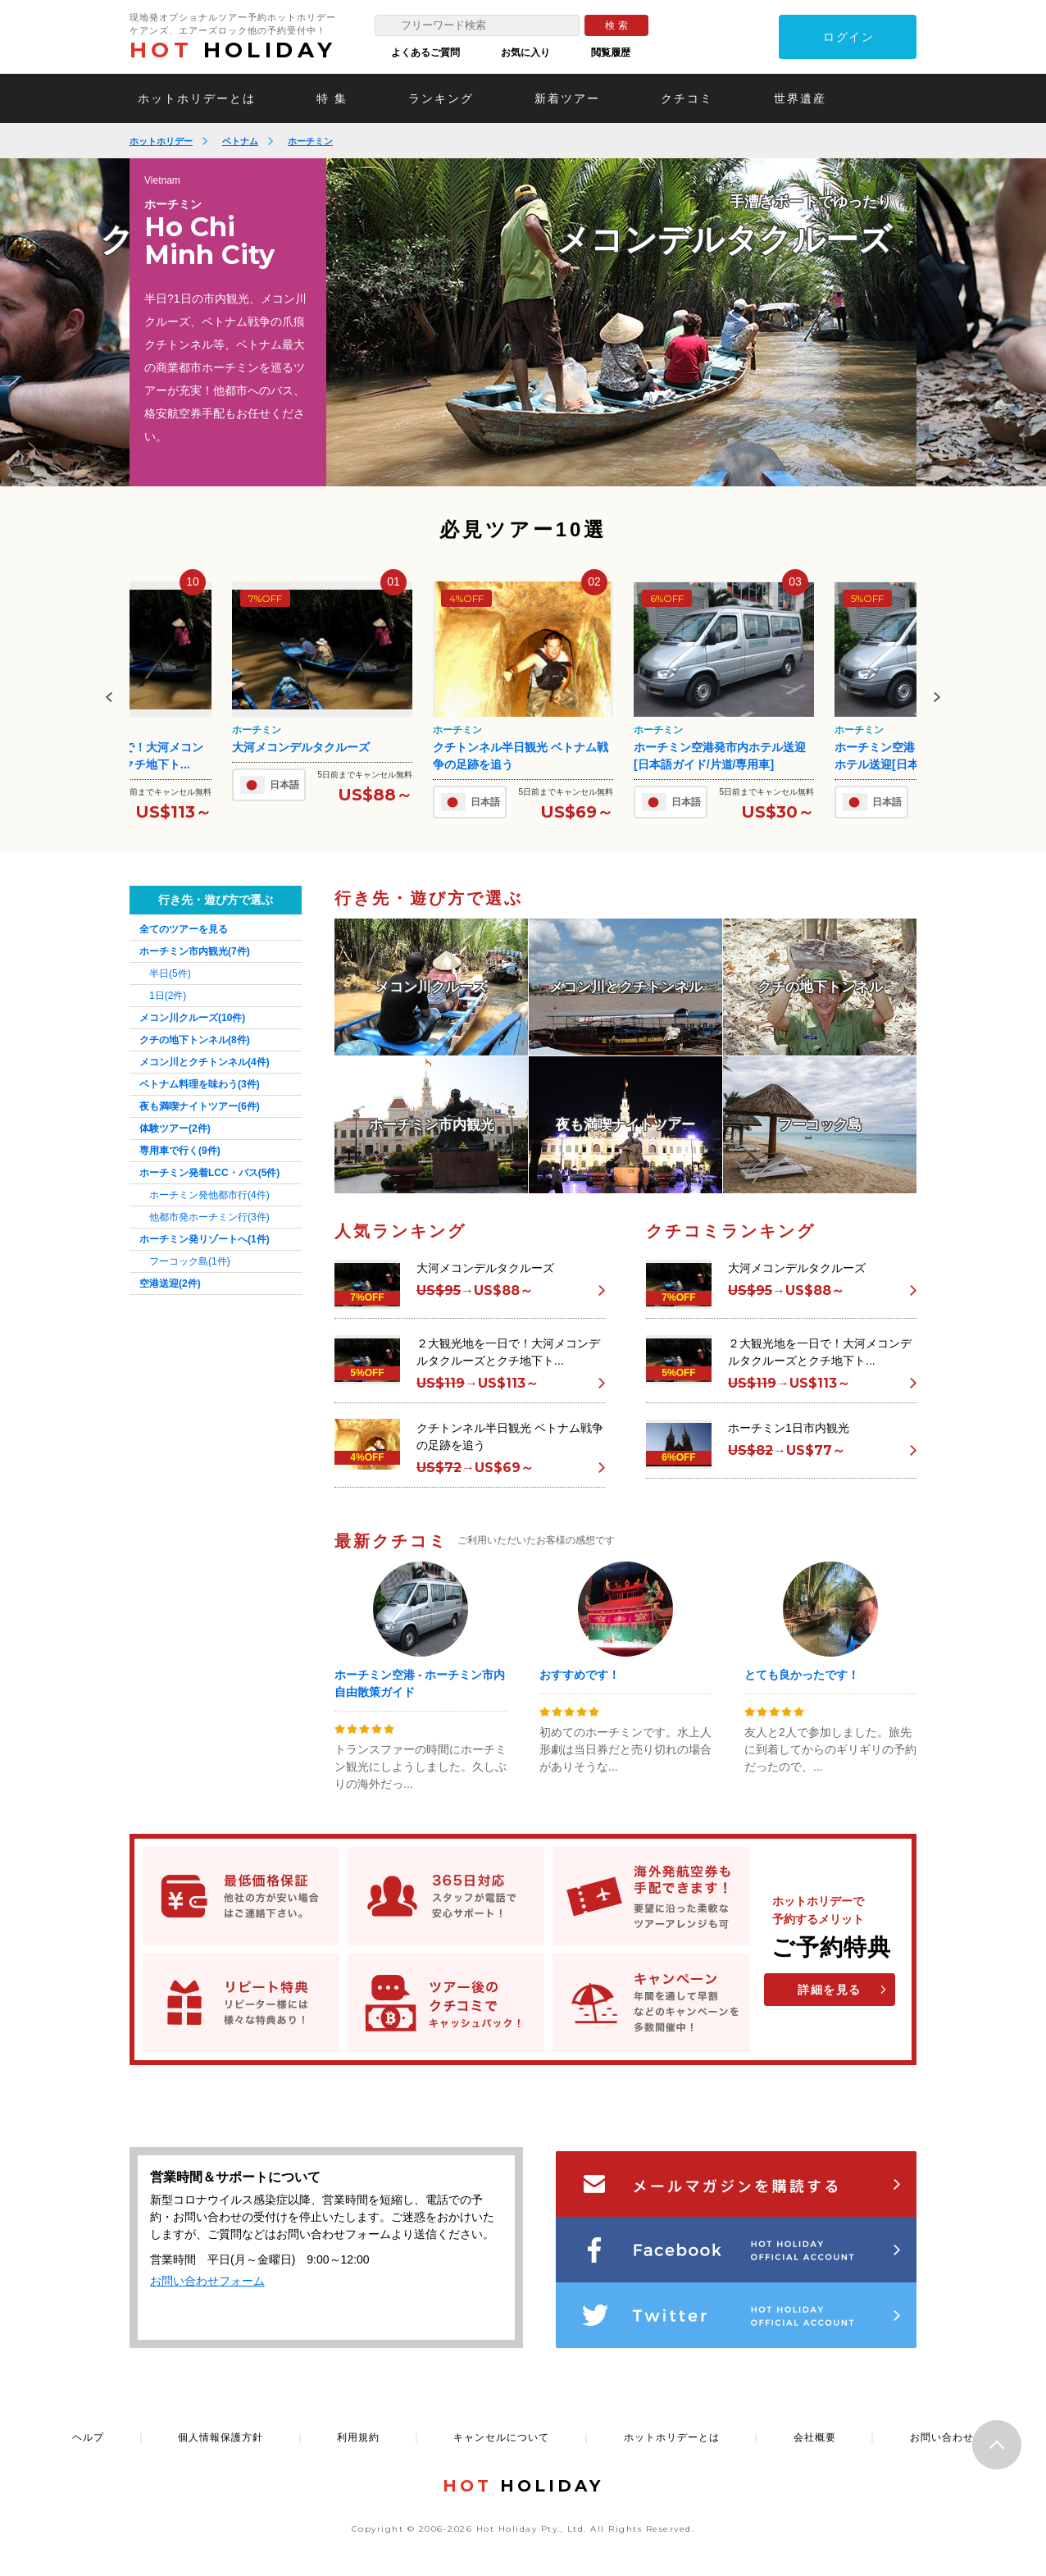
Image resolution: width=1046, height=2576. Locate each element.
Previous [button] (109, 697)
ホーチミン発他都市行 (209, 1195)
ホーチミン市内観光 (194, 951)
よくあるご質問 (425, 52)
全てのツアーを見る (183, 929)
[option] (621, 322)
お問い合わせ (942, 2437)
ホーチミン (310, 141)
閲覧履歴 (610, 52)
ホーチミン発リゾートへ (204, 1239)
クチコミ (687, 98)
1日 (167, 995)
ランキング (441, 98)
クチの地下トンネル (194, 1040)
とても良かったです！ (801, 1674)
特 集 (332, 98)
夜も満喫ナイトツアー (199, 1106)
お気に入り (525, 52)
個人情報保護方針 (220, 2437)
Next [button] (937, 697)
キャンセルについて (501, 2437)
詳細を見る (830, 1989)
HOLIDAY (233, 50)
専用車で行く (180, 1150)
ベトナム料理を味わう (199, 1084)
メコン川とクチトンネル (204, 1062)
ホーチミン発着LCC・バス (209, 1173)
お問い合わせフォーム (207, 2280)
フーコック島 (189, 1261)
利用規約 (358, 2437)
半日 (170, 973)
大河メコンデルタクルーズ (301, 747)
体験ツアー (175, 1128)
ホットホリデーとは (197, 98)
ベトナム (240, 141)
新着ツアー (567, 98)
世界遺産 (800, 98)
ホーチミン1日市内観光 (788, 1427)
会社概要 (815, 2437)
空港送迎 (170, 1283)
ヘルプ (88, 2437)
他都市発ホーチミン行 (209, 1217)
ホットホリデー (161, 141)
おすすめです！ (579, 1674)
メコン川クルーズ (192, 1018)
